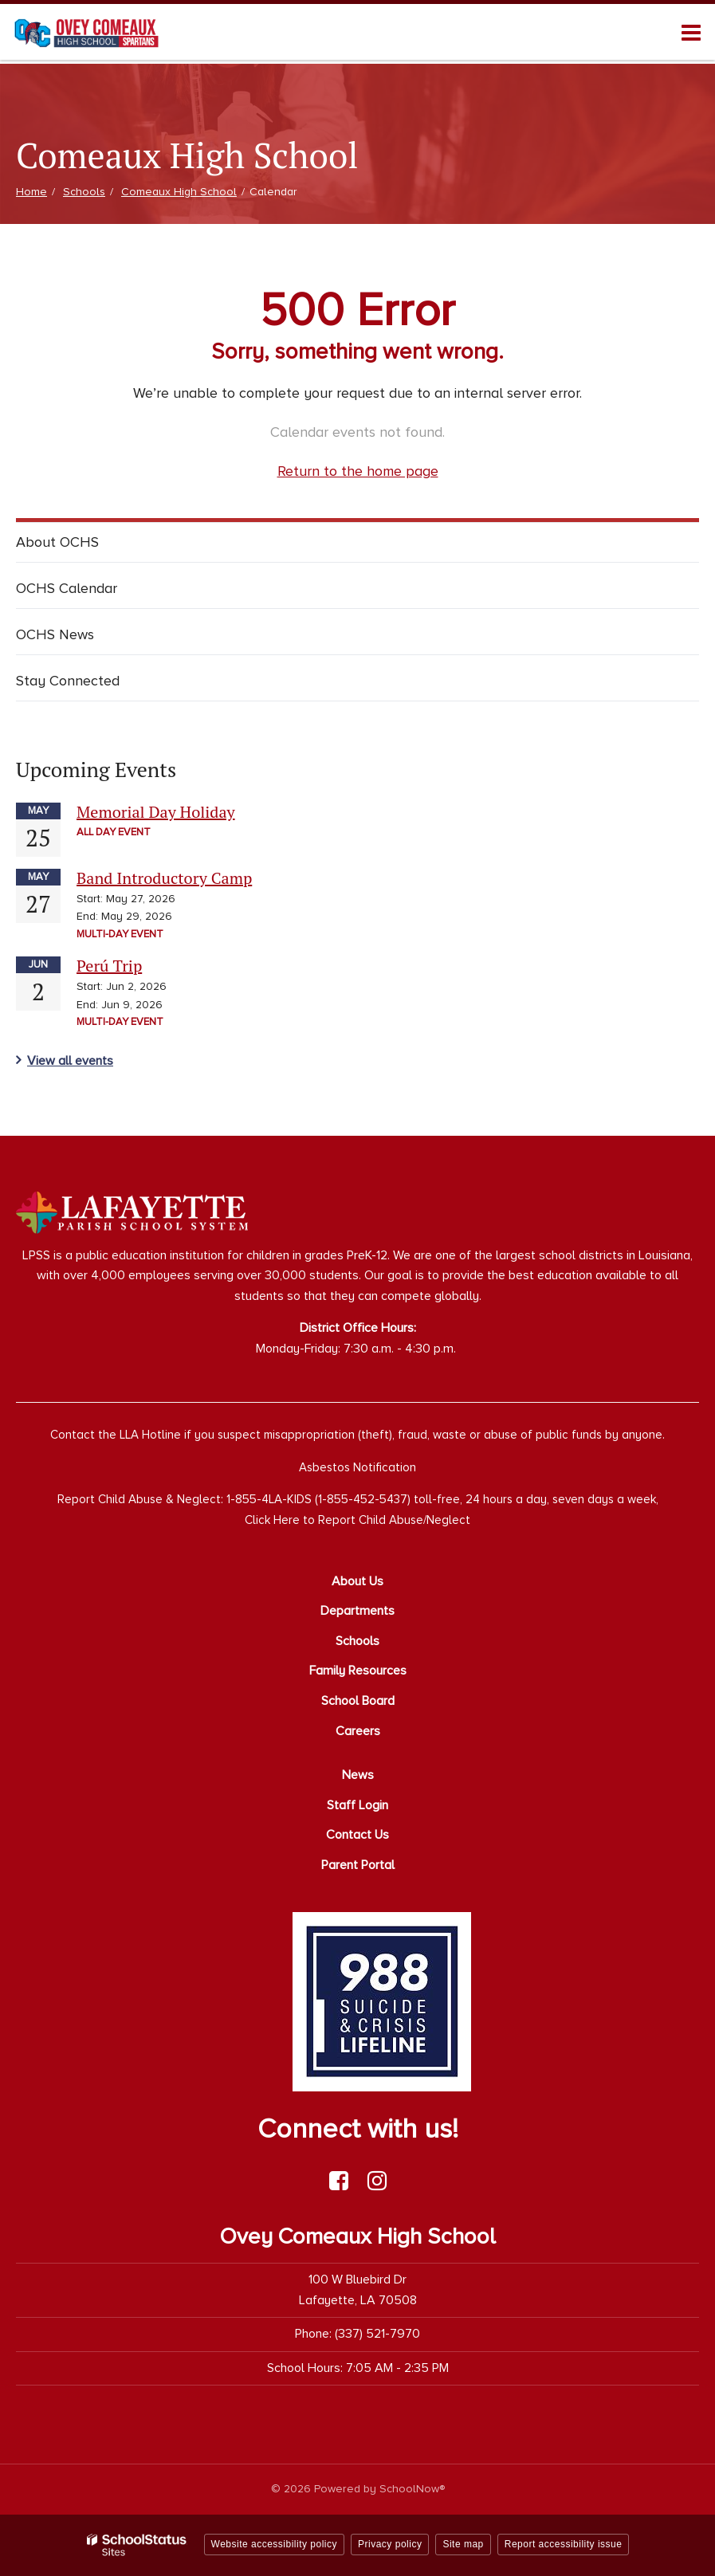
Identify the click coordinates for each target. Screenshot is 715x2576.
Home (31, 191)
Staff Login (357, 1805)
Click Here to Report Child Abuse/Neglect (357, 1520)
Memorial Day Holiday (156, 812)
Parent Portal (358, 1865)
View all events (70, 1061)
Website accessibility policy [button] (274, 2544)
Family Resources (358, 1671)
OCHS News (55, 634)
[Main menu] (691, 32)
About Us (357, 1581)
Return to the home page (357, 471)
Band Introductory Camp (164, 878)
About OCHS (57, 542)
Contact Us (357, 1835)
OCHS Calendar (66, 588)
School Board (358, 1701)
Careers (358, 1731)
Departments (357, 1611)
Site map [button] (462, 2544)
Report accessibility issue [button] (564, 2544)
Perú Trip (109, 965)
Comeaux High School (179, 191)
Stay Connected (68, 680)
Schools (84, 191)
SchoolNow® (412, 2489)
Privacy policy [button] (390, 2544)
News (358, 1775)
